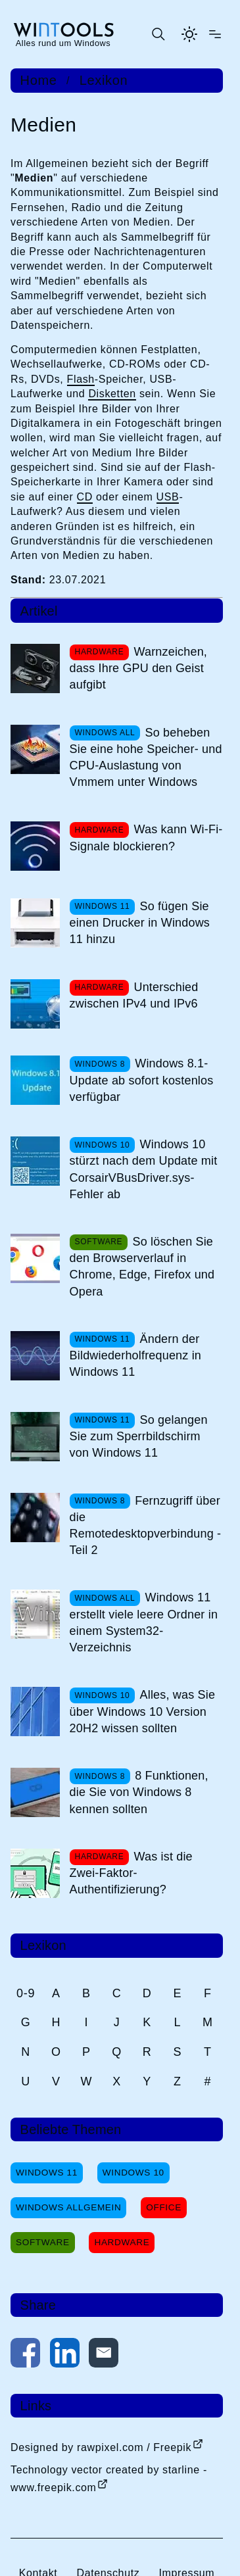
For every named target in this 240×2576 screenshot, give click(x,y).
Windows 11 (47, 2172)
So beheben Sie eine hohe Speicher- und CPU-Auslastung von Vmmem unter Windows (146, 757)
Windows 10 (133, 2172)
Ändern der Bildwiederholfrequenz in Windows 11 (135, 1355)
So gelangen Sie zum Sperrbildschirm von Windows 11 (139, 1436)
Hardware (121, 2242)
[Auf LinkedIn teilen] (65, 2355)
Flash (81, 379)
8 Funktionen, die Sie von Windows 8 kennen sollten (139, 1792)
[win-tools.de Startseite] (63, 34)
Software (43, 2242)
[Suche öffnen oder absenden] (158, 34)
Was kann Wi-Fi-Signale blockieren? (146, 837)
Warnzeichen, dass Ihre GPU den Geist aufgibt (138, 668)
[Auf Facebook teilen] (25, 2355)
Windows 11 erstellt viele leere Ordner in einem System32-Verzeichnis (144, 1622)
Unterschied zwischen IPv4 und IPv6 (134, 995)
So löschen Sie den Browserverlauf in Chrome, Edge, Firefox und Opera (142, 1266)
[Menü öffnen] (215, 34)
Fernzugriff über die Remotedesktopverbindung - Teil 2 (146, 1525)
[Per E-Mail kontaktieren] (103, 2355)
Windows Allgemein (68, 2207)
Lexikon (104, 80)
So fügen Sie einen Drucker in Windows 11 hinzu (140, 923)
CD (85, 496)
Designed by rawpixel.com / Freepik (101, 2447)
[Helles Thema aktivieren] (189, 34)
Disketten (111, 393)
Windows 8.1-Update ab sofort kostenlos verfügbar (142, 1080)
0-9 (25, 1993)
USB (168, 496)
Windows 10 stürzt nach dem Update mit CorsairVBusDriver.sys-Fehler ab (144, 1169)
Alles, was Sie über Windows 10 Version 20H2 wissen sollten (143, 1711)
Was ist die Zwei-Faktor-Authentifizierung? (131, 1873)
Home (38, 80)
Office (163, 2207)
